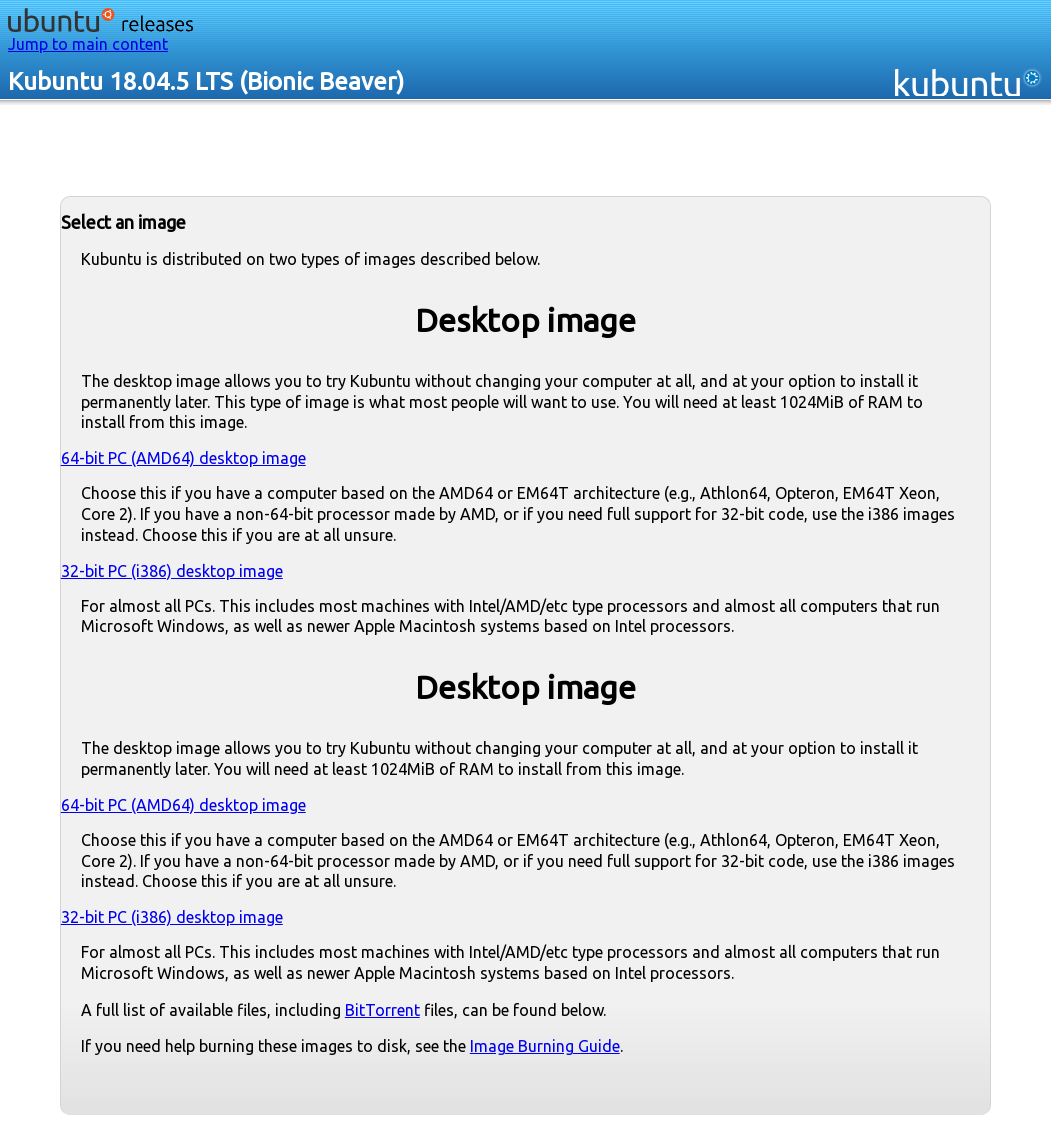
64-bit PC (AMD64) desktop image (183, 458)
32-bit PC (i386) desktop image (172, 571)
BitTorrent (382, 1010)
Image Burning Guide (545, 1046)
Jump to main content (88, 44)
